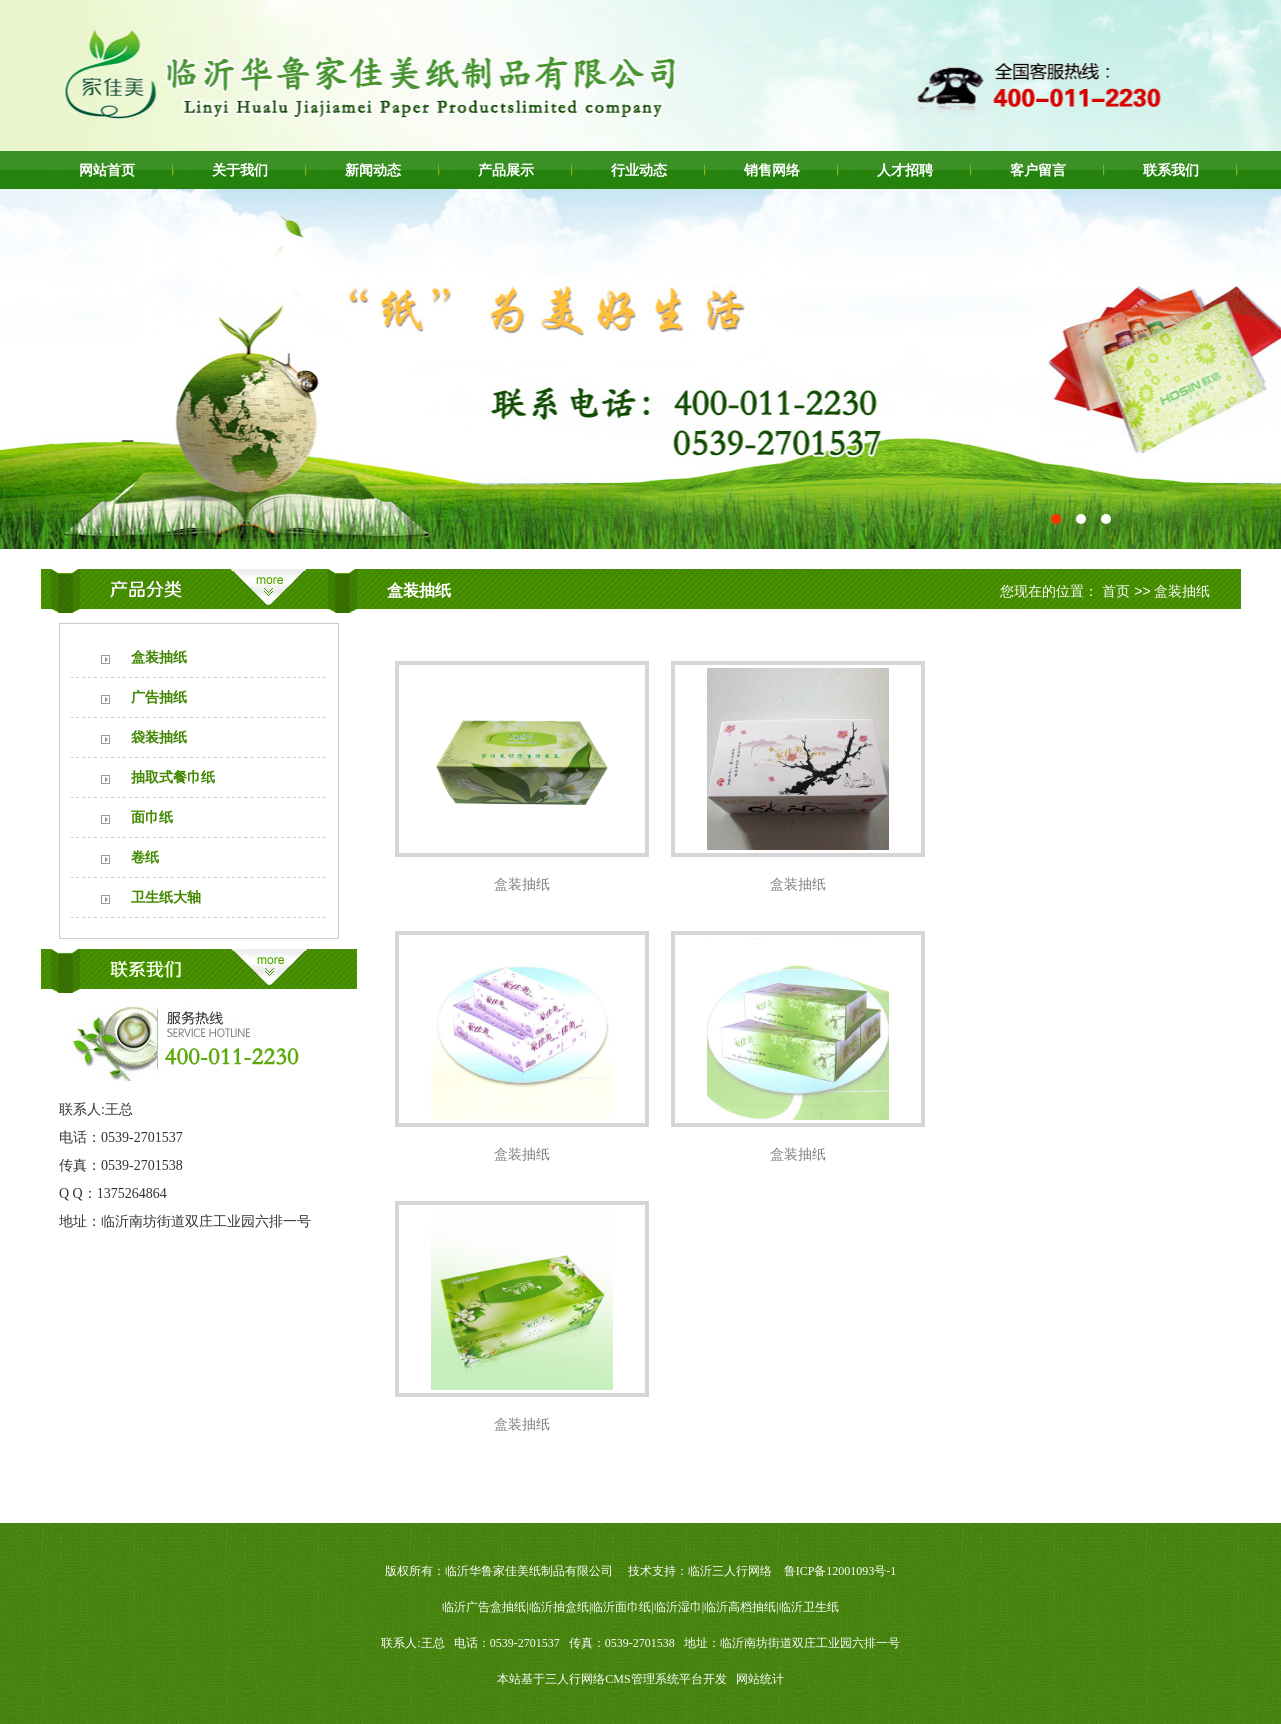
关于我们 (240, 170)
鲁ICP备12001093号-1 (840, 1571)
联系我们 (1171, 170)
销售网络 (772, 170)
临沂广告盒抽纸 (484, 1607)
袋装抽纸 (159, 737)
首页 (1116, 591)
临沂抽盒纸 (559, 1607)
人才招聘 (905, 170)
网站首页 (107, 170)
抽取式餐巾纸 (173, 777)
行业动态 (639, 170)
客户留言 (1038, 170)
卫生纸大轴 (166, 897)
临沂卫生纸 (809, 1607)
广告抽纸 (159, 697)
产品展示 (506, 170)
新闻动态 (373, 170)
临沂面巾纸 (621, 1607)
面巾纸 (152, 817)
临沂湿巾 (678, 1607)
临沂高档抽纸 (740, 1607)
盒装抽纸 (159, 657)
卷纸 (145, 857)
